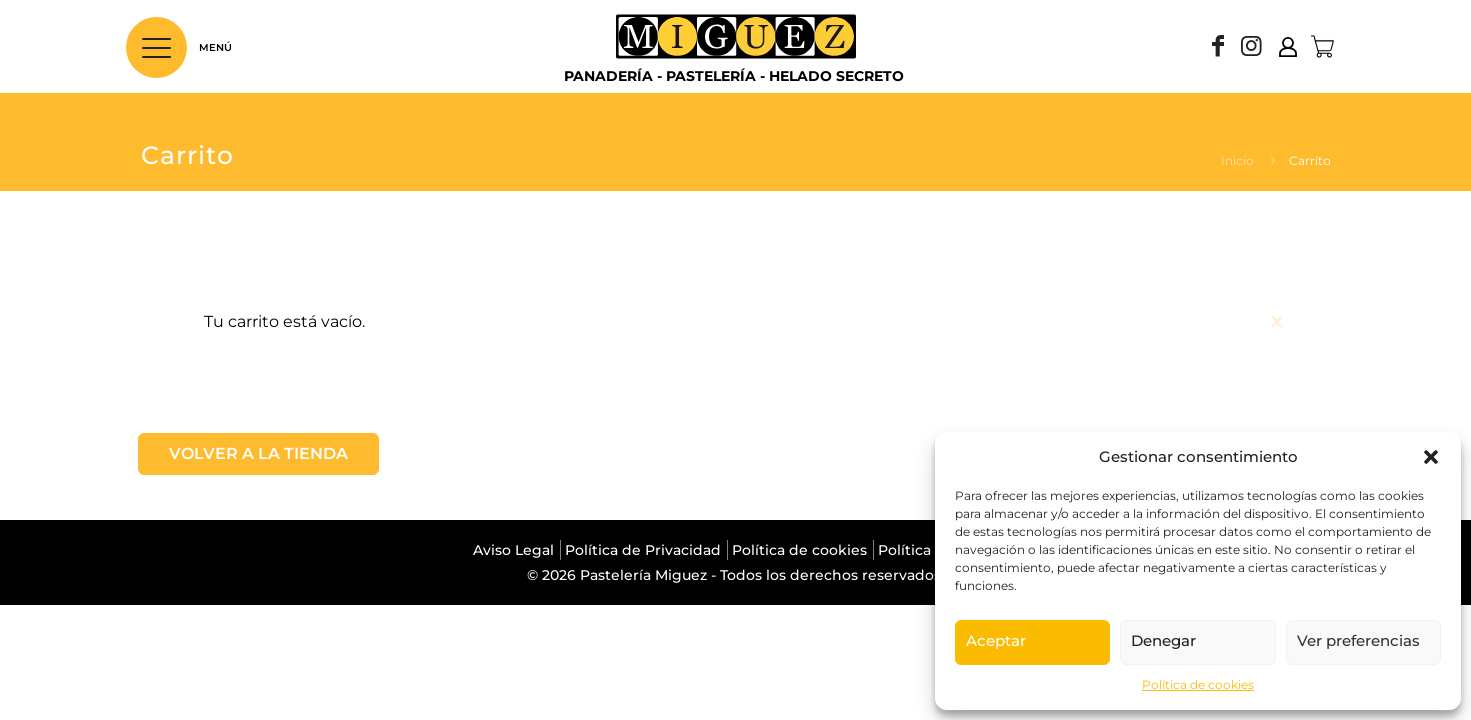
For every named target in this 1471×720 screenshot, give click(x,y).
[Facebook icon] (1218, 48)
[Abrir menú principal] (156, 47)
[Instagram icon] (1252, 48)
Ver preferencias (1358, 640)
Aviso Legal (513, 550)
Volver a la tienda (258, 453)
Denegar (1163, 640)
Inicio (1237, 160)
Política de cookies (1198, 684)
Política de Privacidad (643, 550)
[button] (1431, 457)
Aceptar (996, 640)
